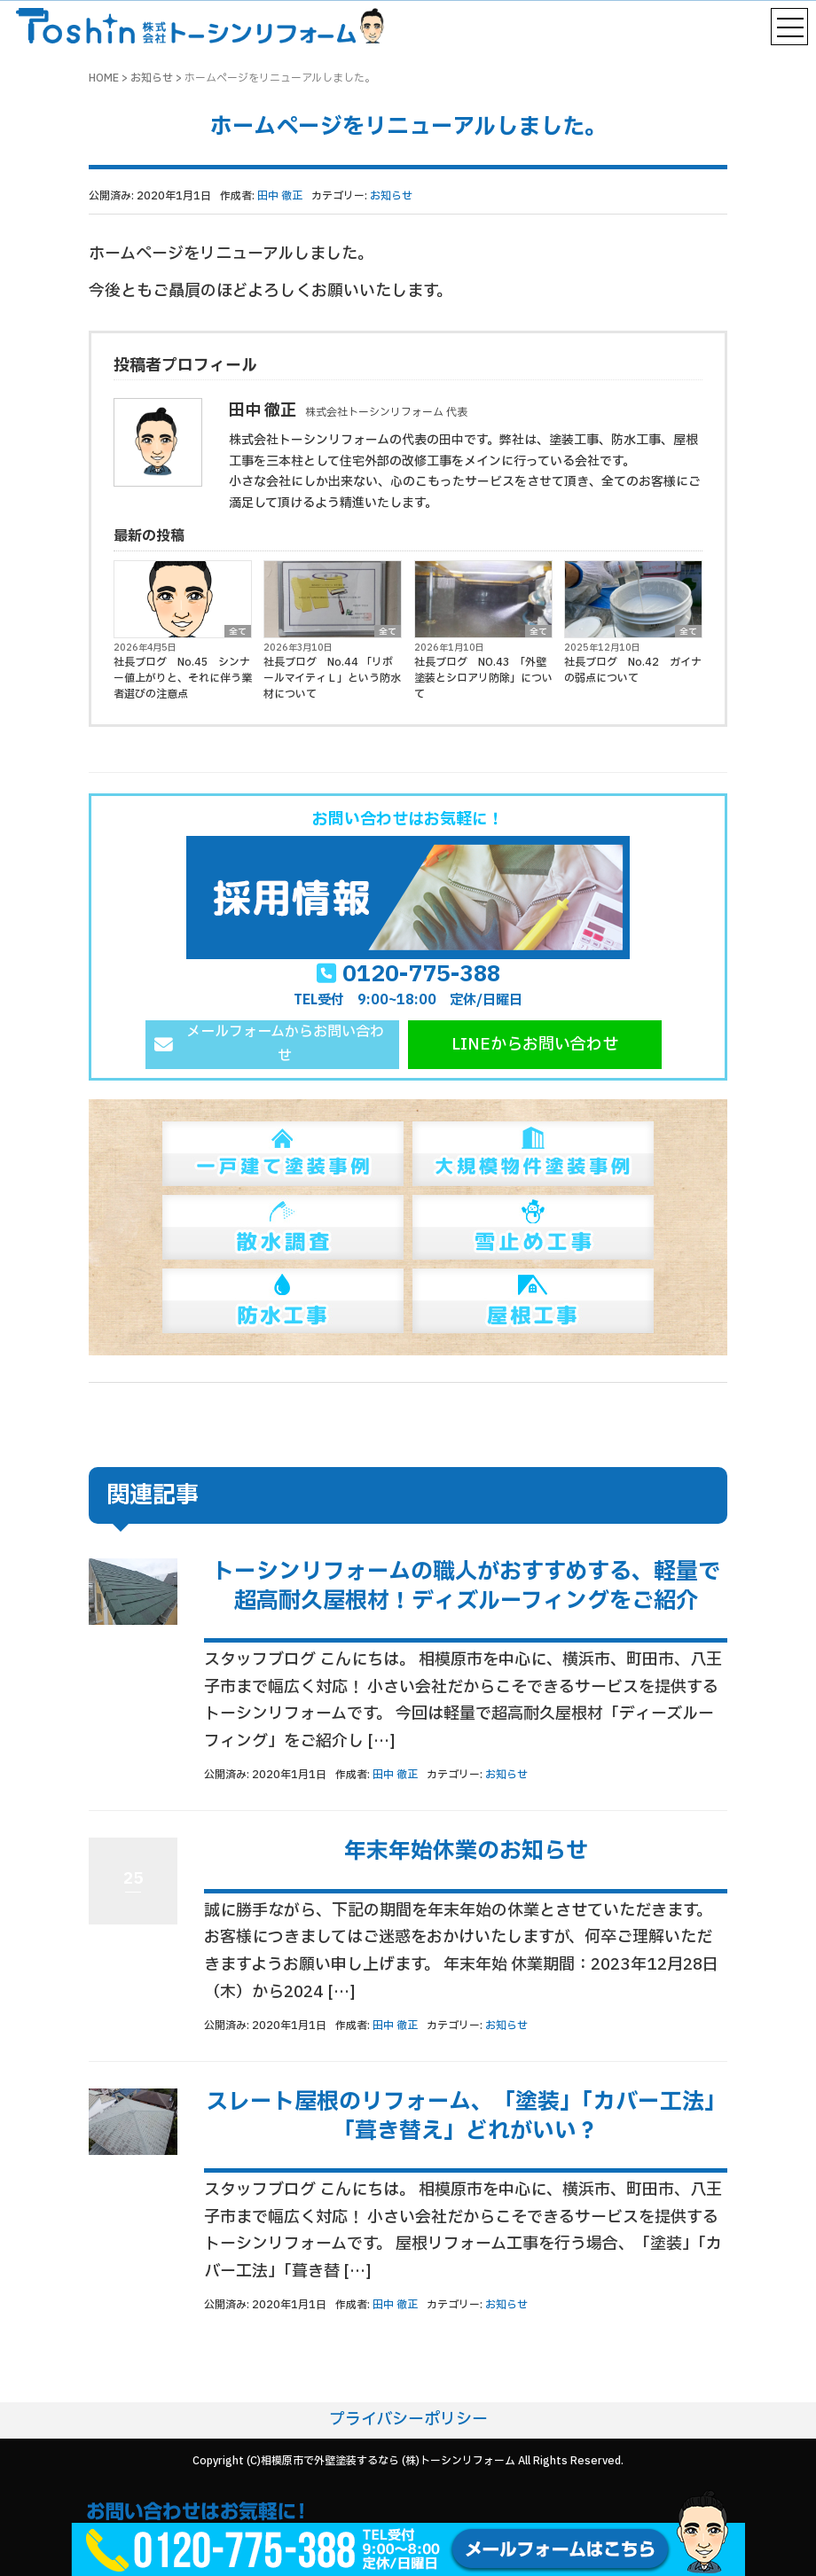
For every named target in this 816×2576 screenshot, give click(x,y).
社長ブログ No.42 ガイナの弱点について (633, 670)
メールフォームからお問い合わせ (285, 1043)
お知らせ (151, 78)
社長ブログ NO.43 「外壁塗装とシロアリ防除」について (483, 678)
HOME (104, 78)
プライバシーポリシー (408, 2420)
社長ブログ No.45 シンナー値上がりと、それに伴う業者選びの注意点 (183, 678)
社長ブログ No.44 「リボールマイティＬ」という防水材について (332, 678)
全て (238, 631)
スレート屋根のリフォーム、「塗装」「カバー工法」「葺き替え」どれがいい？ (466, 2117)
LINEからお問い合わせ (534, 1045)
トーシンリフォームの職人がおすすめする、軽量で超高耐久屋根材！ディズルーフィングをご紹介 (466, 1587)
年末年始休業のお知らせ (466, 1851)
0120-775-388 (421, 974)
